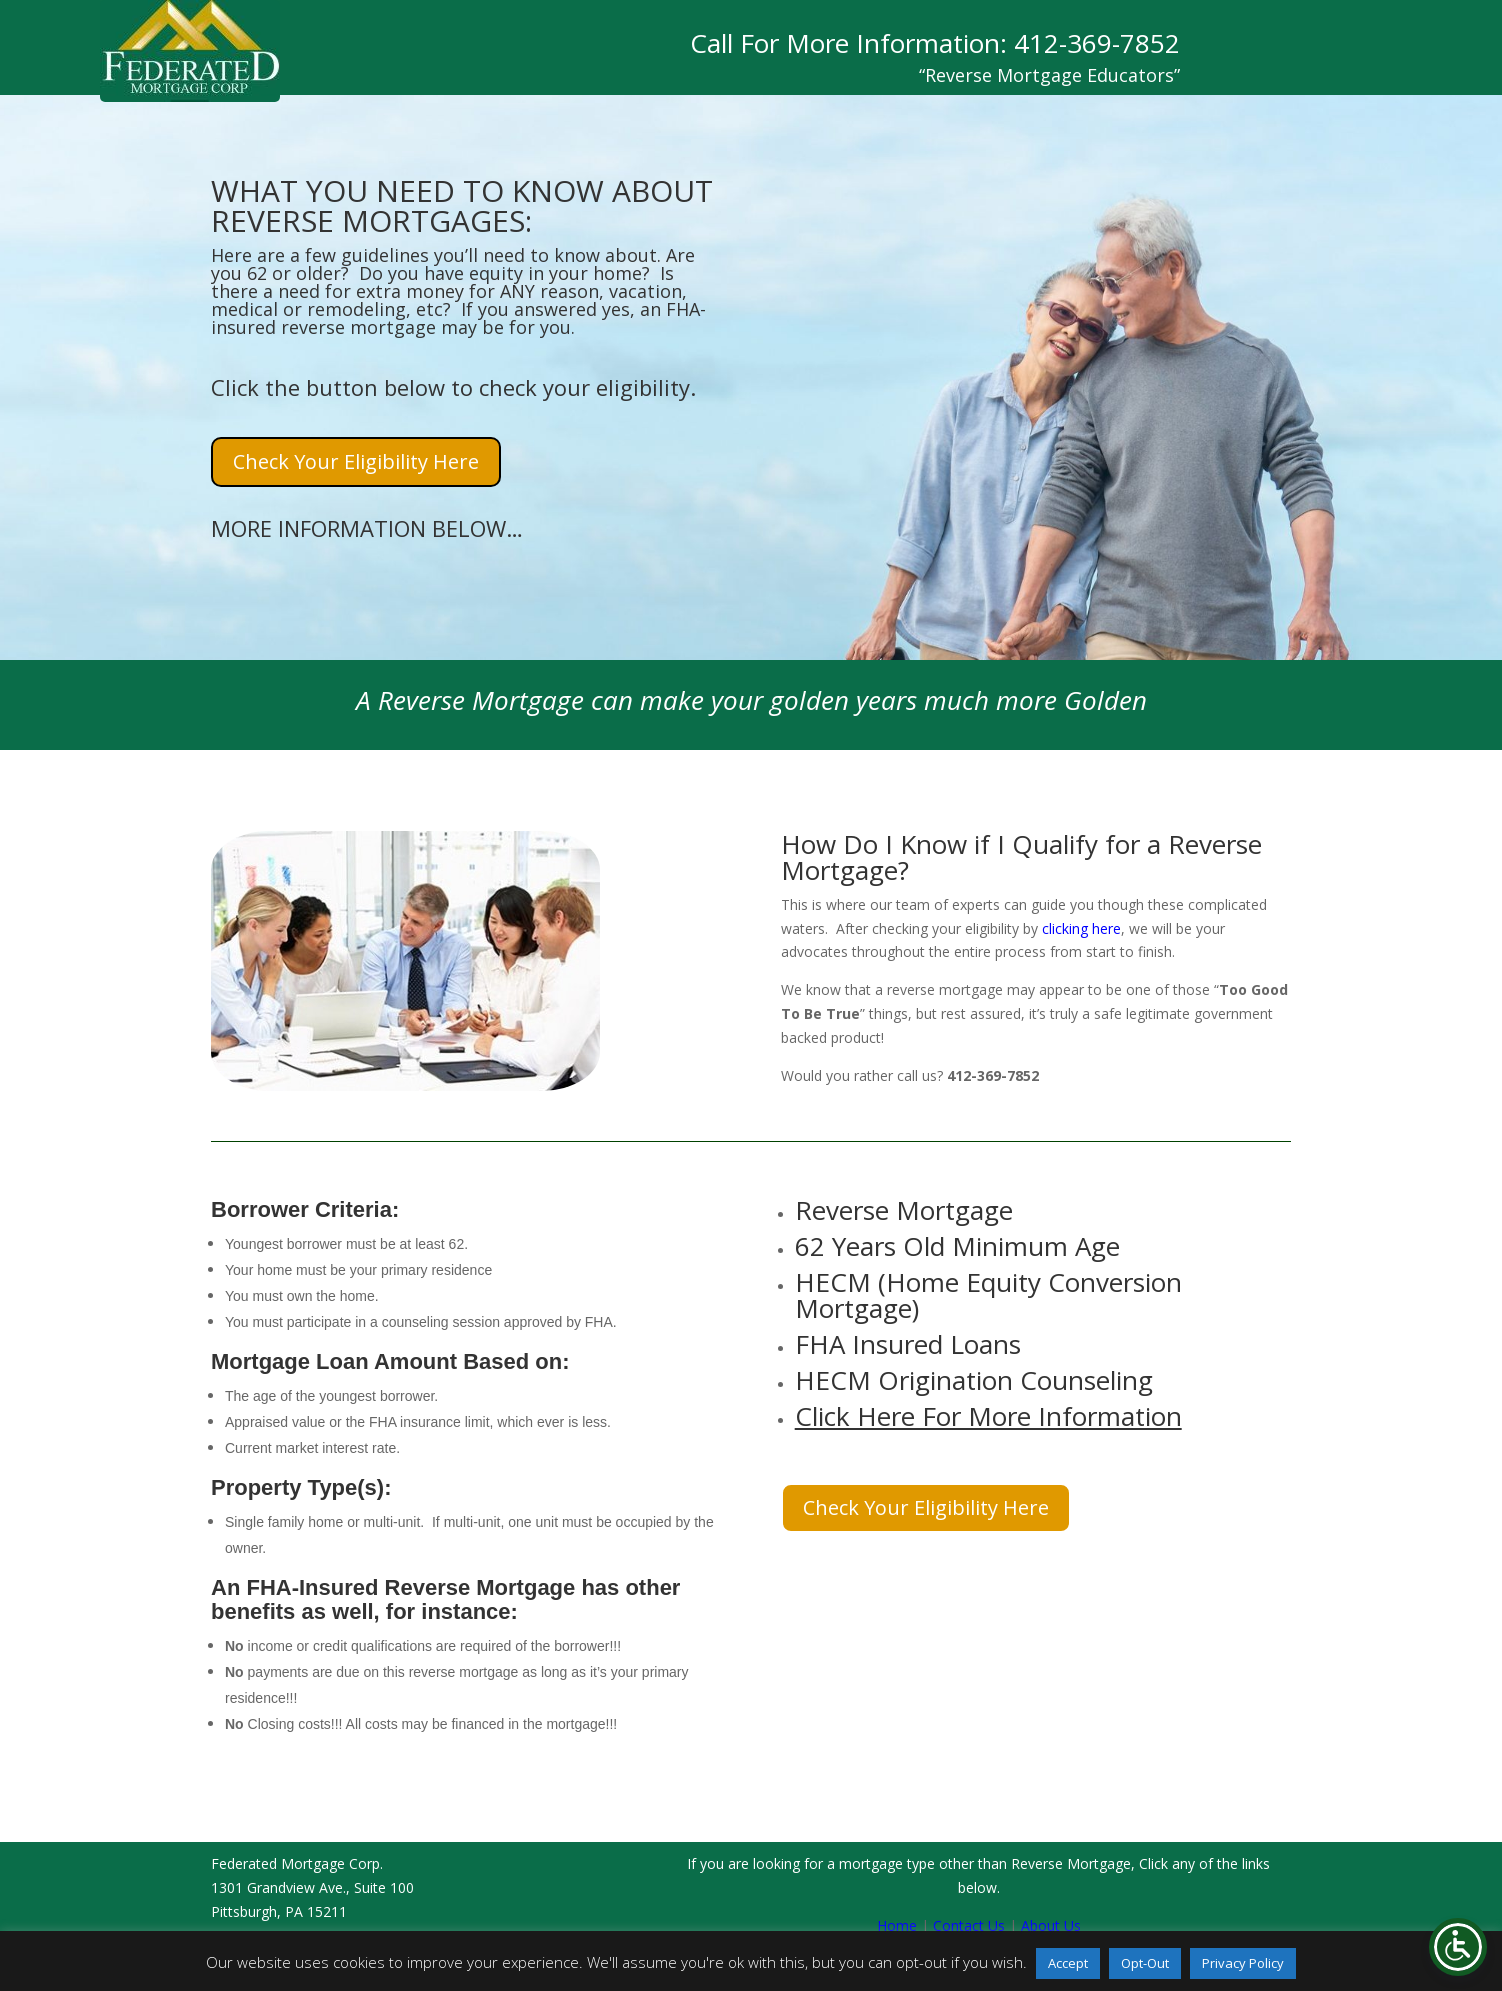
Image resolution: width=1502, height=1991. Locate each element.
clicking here (1081, 928)
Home (897, 1925)
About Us (1051, 1925)
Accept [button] (1068, 1963)
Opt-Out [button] (1145, 1963)
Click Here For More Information (988, 1416)
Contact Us (969, 1925)
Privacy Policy (1243, 1963)
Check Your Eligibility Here (356, 461)
